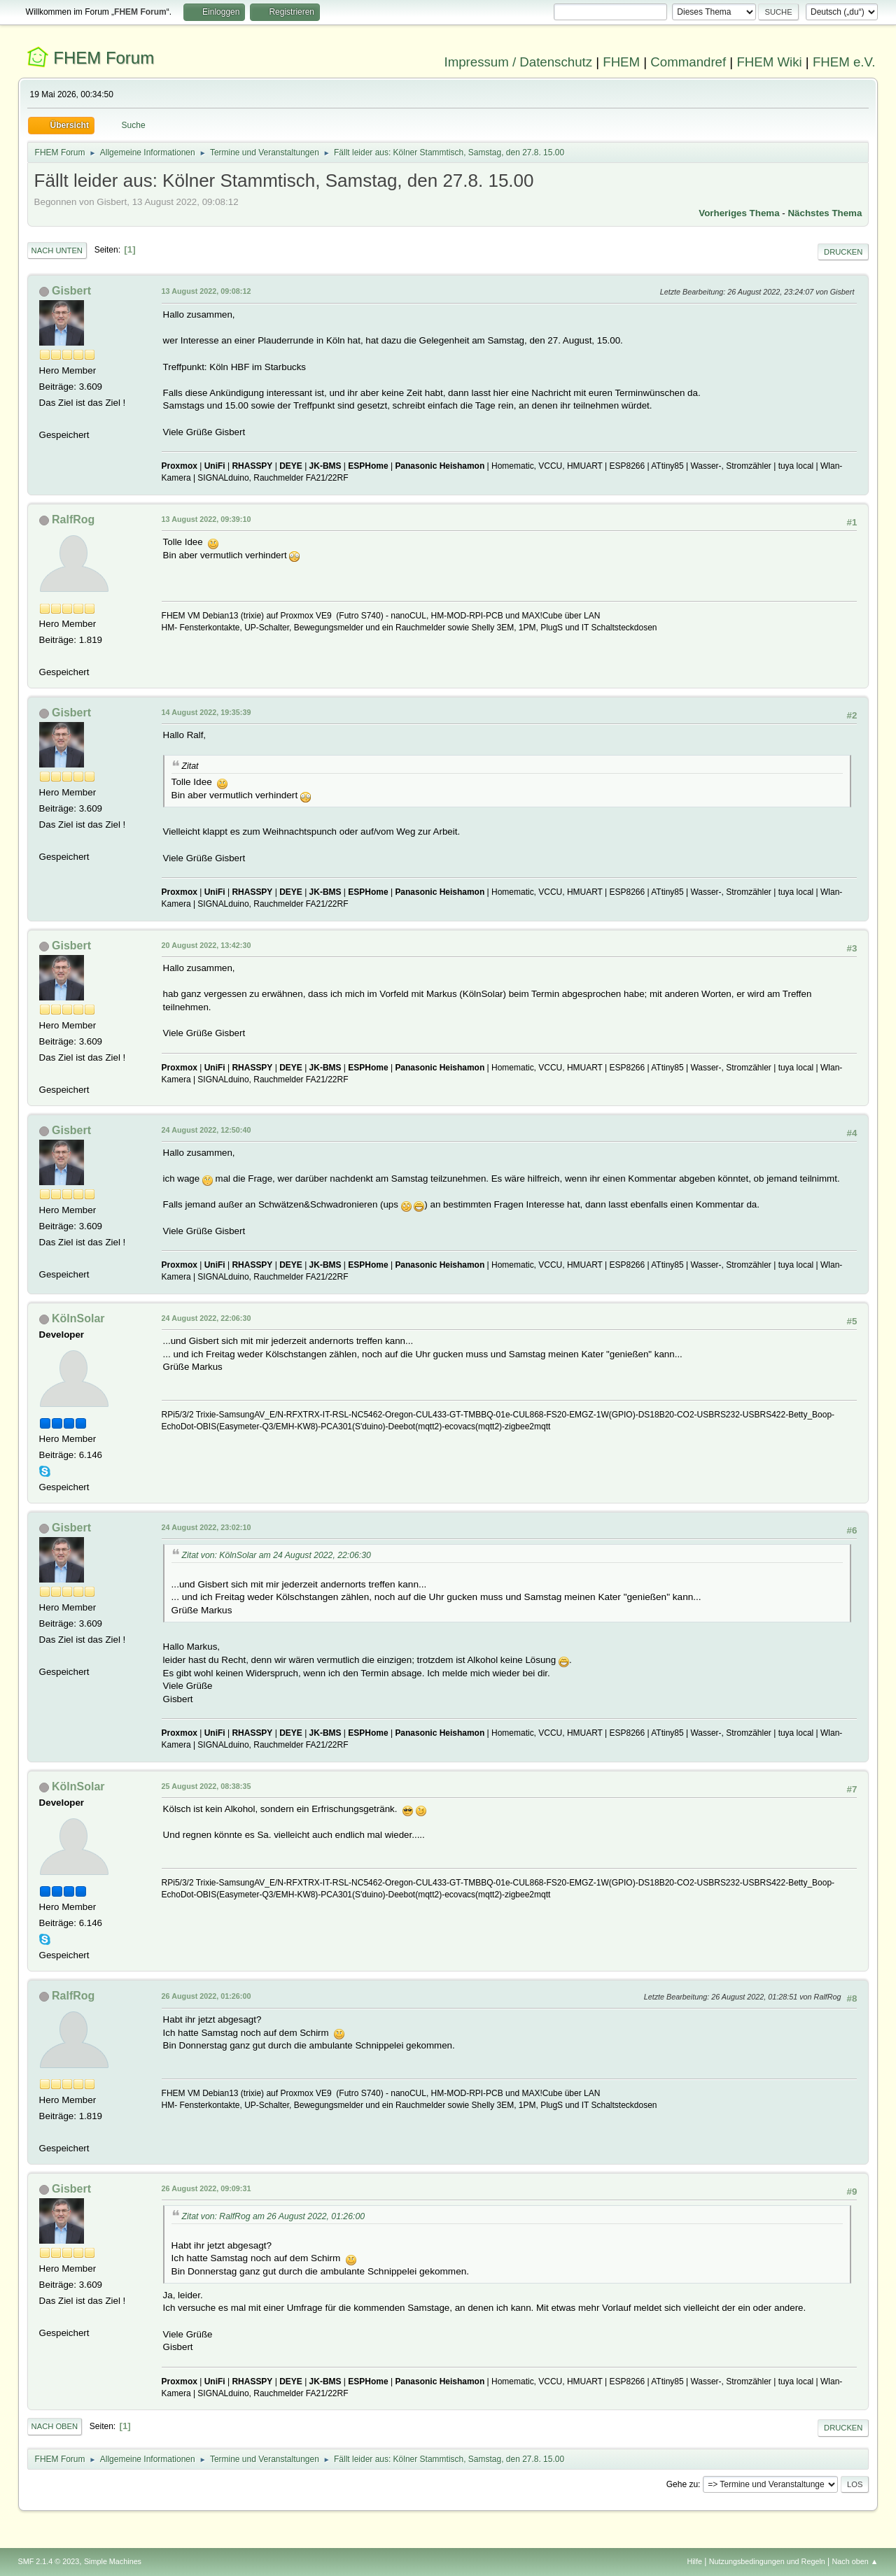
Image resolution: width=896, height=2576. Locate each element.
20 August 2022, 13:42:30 (206, 945)
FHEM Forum (103, 57)
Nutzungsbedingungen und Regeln (767, 2561)
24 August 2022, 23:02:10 (206, 1527)
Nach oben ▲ (855, 2561)
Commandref (688, 62)
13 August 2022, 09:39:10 (206, 519)
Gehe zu (682, 2484)
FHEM (621, 62)
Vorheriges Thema (739, 213)
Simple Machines (112, 2561)
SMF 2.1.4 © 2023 (49, 2561)
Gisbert (71, 291)
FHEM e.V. (844, 62)
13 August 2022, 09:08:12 (206, 291)
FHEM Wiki (769, 62)
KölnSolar (78, 1318)
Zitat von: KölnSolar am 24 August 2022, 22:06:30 (276, 1555)
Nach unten (57, 250)
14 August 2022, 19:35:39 (206, 712)
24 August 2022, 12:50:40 (206, 1130)
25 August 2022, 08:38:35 (206, 1786)
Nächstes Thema (825, 213)
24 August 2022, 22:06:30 (206, 1318)
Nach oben (54, 2426)
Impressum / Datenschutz (518, 62)
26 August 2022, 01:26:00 (206, 1996)
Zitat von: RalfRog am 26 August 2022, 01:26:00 (273, 2216)
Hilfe (694, 2561)
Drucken (843, 252)
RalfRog (73, 519)
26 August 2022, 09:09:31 (206, 2188)
